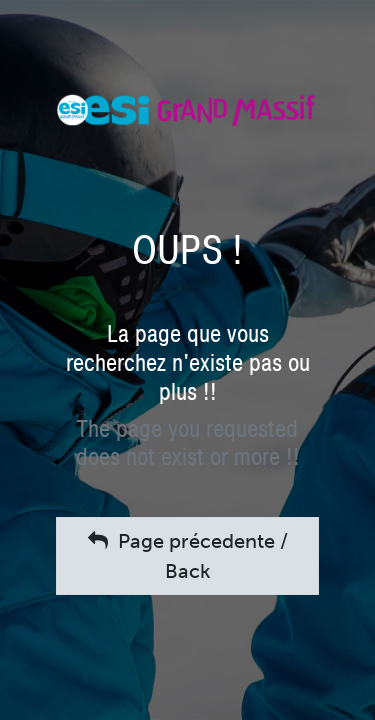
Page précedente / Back (188, 556)
